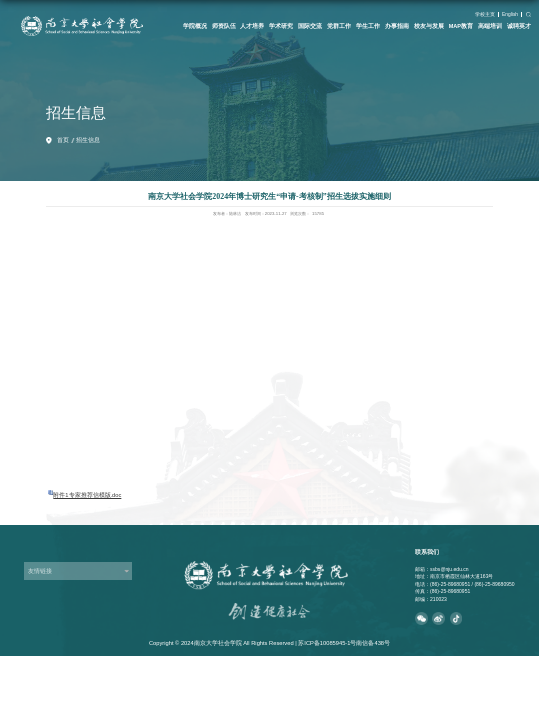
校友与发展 (429, 26)
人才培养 (252, 26)
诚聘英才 (519, 26)
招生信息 (88, 139)
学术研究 (281, 26)
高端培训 (490, 26)
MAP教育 (461, 26)
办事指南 (397, 26)
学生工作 (368, 26)
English (510, 14)
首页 (63, 139)
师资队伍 (224, 26)
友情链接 (40, 571)
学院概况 (195, 26)
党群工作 (339, 26)
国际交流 (310, 26)
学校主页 (485, 14)
